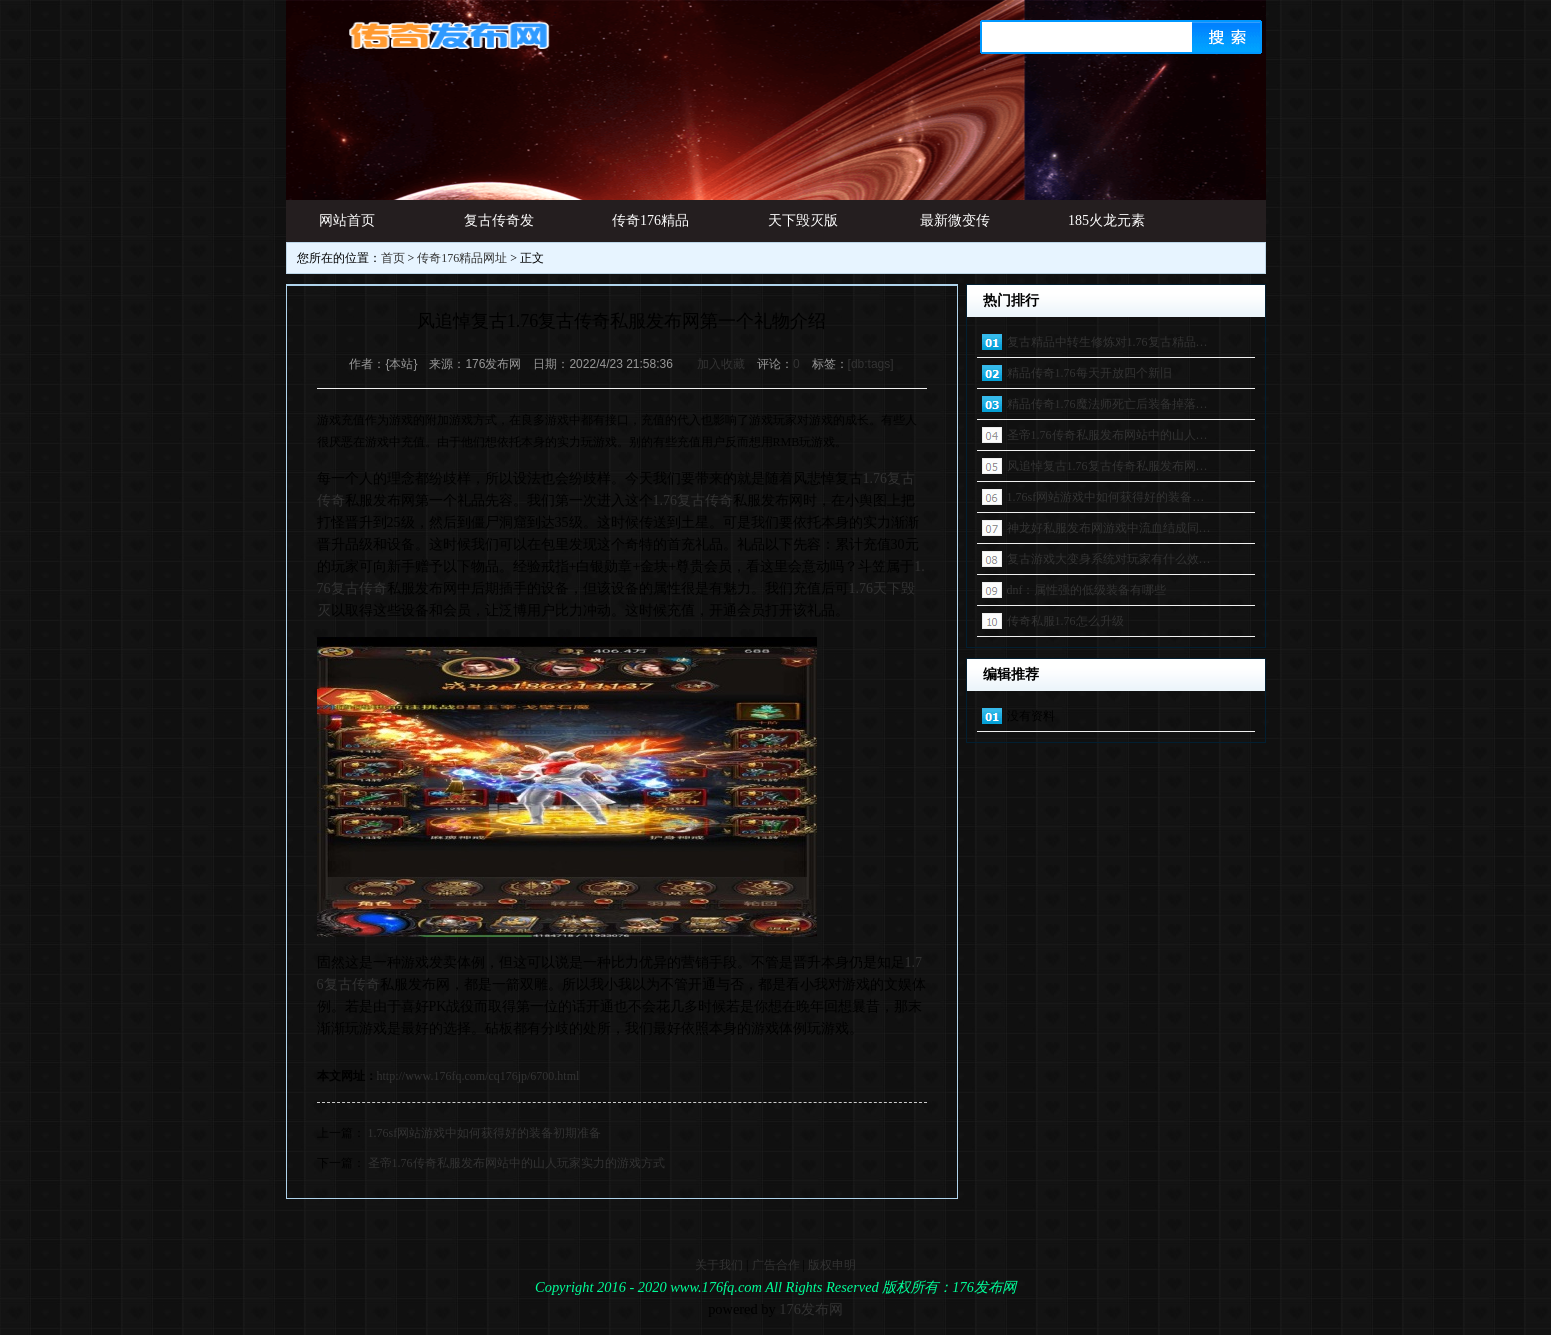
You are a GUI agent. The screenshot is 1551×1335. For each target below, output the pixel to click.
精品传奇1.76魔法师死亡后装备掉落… (1107, 404)
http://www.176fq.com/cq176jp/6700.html (478, 1076)
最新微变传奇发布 (955, 227)
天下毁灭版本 (803, 227)
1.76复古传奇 (693, 500)
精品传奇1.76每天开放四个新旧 (1089, 373)
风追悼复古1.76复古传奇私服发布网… (1107, 466)
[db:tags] (871, 364)
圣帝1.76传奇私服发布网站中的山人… (1107, 435)
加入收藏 (721, 364)
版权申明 (832, 1265)
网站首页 (347, 220)
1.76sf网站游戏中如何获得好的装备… (1106, 497)
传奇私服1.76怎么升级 (1065, 621)
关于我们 (719, 1265)
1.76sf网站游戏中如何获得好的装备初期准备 (485, 1133)
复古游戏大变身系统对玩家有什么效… (1109, 559)
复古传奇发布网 (499, 227)
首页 (393, 258)
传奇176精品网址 (650, 227)
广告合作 (776, 1265)
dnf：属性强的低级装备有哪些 (1087, 590)
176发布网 (811, 1309)
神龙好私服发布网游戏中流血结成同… (1109, 528)
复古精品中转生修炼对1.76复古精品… (1107, 342)
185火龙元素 (1106, 220)
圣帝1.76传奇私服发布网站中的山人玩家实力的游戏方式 (516, 1163)
